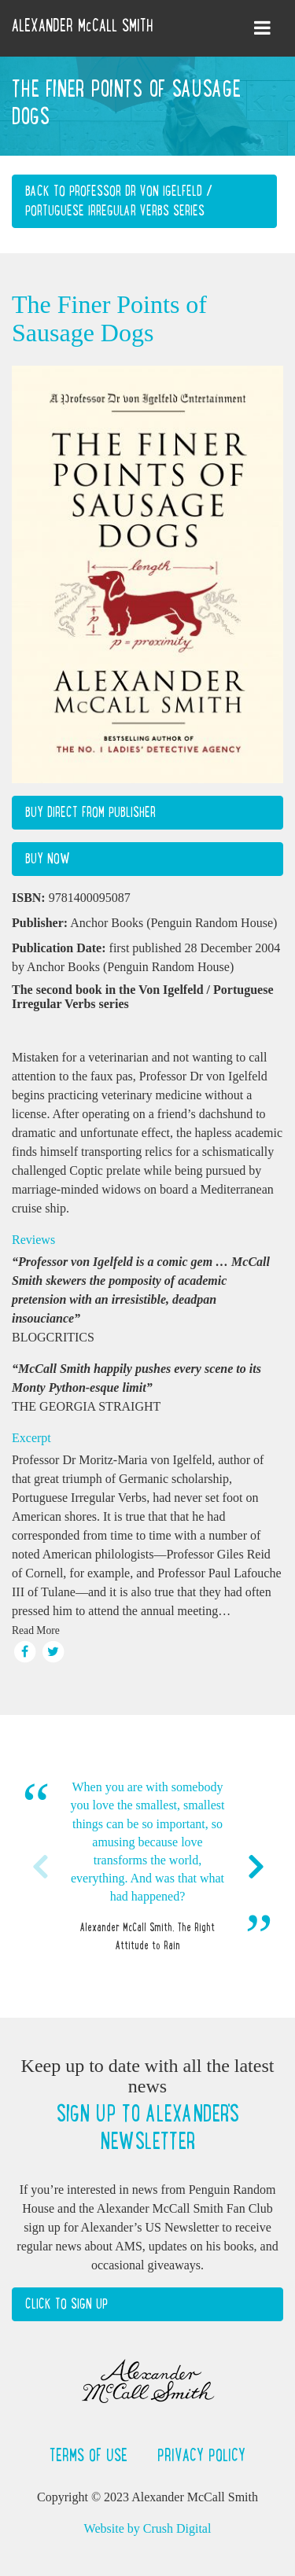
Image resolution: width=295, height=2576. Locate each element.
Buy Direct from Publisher (90, 812)
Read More (36, 1630)
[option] (147, 1866)
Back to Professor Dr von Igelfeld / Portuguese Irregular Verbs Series (118, 201)
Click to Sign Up (66, 2304)
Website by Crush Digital (148, 2528)
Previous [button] (39, 1866)
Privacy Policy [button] (201, 2454)
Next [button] (256, 1866)
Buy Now (47, 859)
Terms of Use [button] (91, 2454)
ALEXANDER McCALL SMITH (82, 25)
